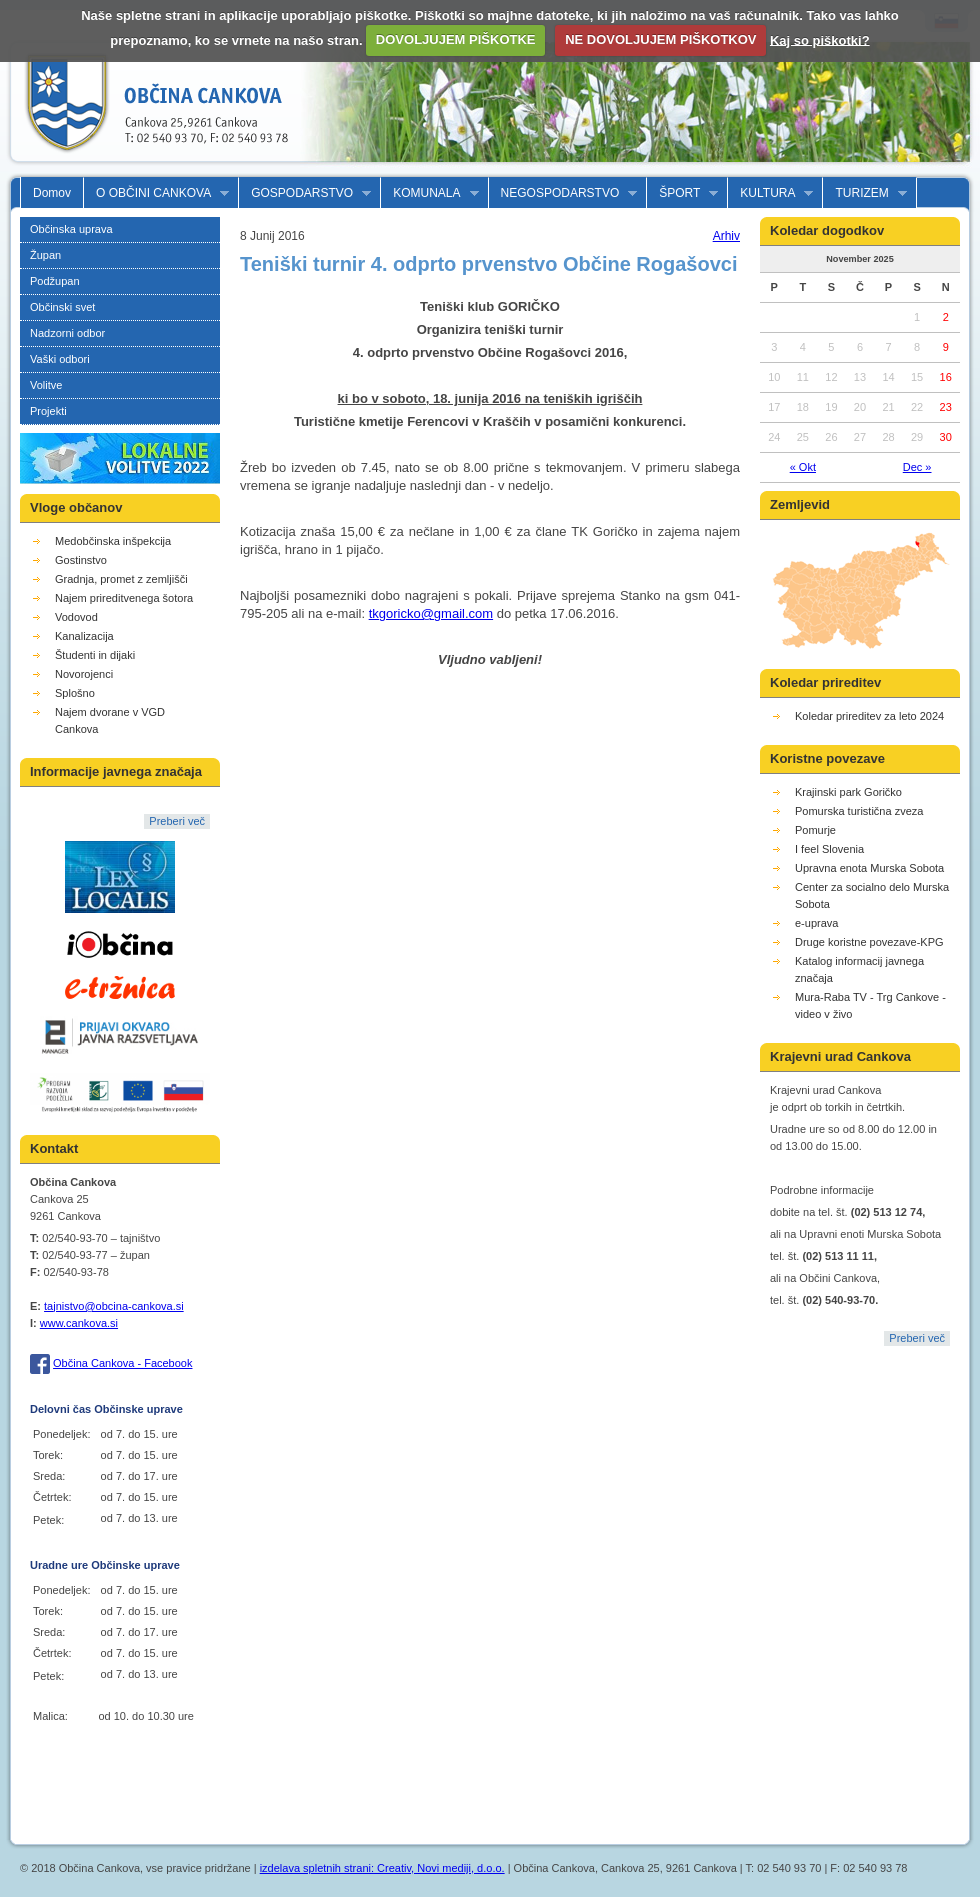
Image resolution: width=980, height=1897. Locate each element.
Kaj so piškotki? (820, 39)
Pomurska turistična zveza (859, 811)
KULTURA (770, 193)
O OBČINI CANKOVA (156, 193)
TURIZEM (864, 193)
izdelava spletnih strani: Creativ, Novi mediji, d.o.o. (382, 1868)
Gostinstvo (81, 560)
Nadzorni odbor (67, 333)
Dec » (917, 467)
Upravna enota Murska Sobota (869, 868)
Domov (52, 193)
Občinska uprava (71, 229)
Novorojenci (84, 674)
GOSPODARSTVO (305, 193)
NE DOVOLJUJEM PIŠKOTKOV (660, 39)
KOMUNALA (429, 193)
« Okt (803, 467)
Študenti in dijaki (95, 655)
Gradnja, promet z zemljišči (121, 579)
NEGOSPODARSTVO (563, 193)
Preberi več (177, 821)
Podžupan (55, 281)
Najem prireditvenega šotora (124, 598)
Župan (45, 255)
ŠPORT (682, 193)
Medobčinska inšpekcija (113, 541)
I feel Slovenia (829, 849)
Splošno (75, 693)
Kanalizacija (84, 636)
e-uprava (816, 923)
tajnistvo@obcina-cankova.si (114, 1306)
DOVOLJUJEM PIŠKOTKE (456, 39)
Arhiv (726, 236)
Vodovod (76, 617)
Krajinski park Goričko (848, 792)
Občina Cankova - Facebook (122, 1363)
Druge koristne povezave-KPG (869, 942)
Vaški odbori (60, 359)
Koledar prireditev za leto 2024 (869, 716)
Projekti (48, 411)
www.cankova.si (79, 1323)
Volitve (46, 385)
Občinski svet (62, 307)
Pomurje (815, 830)
